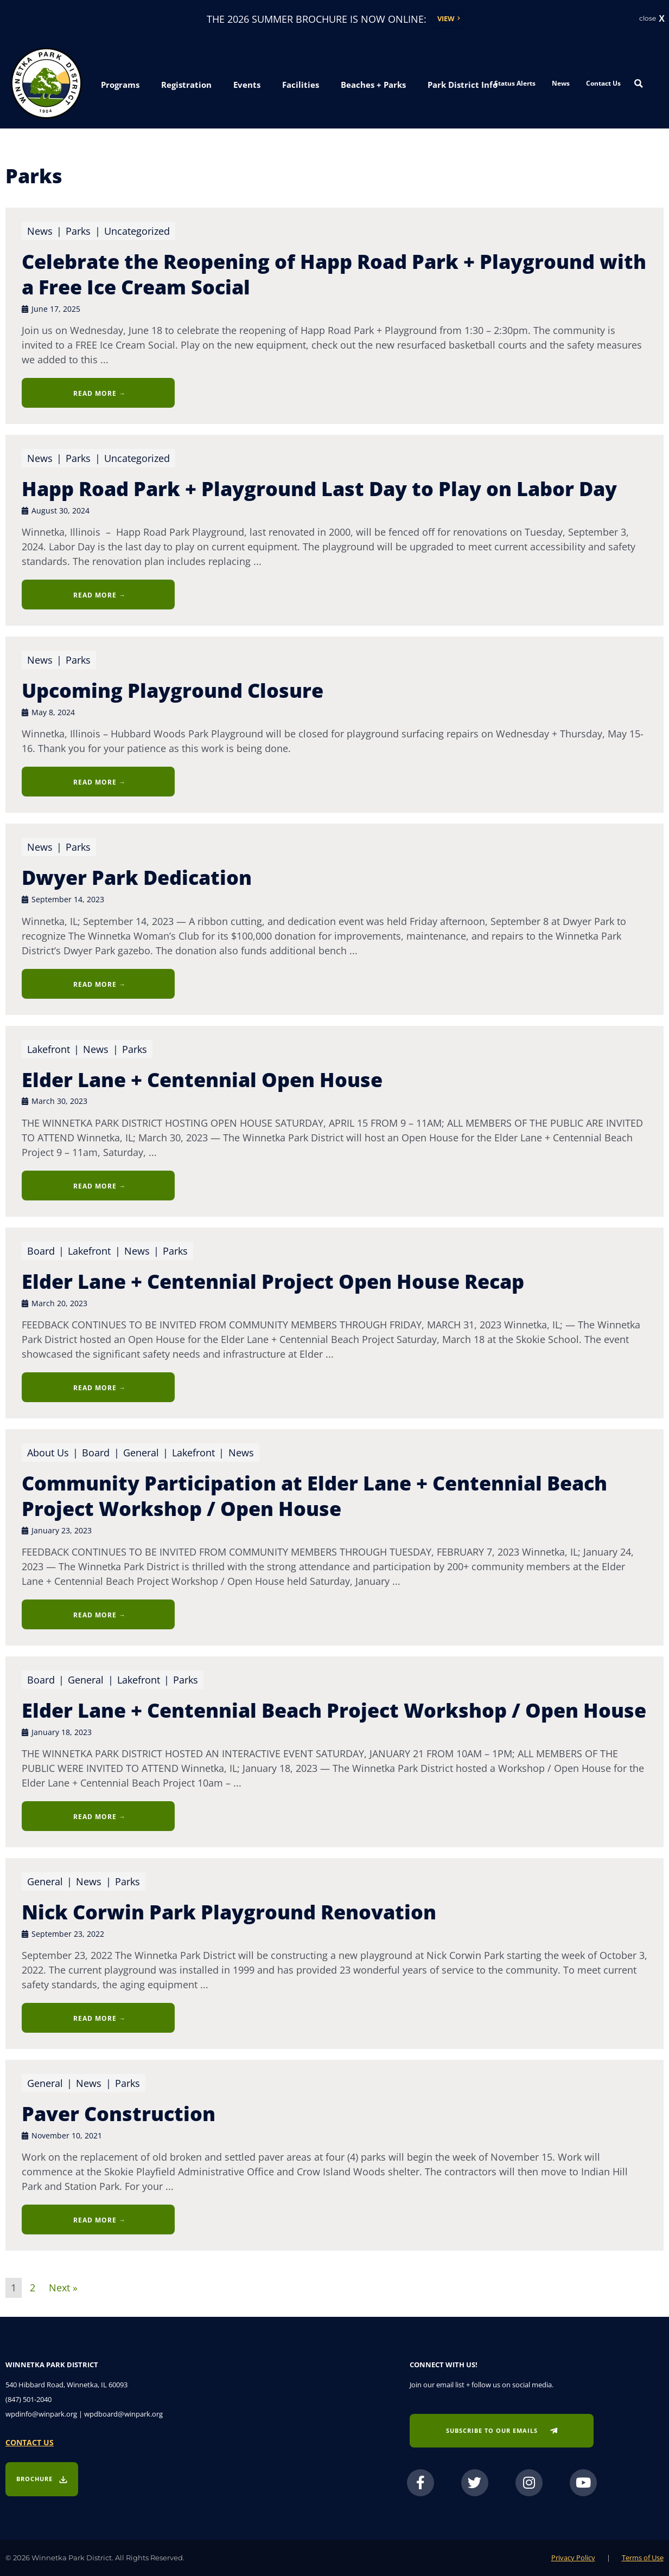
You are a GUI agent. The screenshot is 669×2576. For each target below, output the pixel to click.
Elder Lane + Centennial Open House (202, 1080)
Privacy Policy (573, 2557)
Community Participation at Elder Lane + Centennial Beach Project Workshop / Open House (314, 1496)
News (561, 83)
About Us (48, 1452)
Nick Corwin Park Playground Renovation (229, 1912)
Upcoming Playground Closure (172, 690)
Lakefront (48, 1049)
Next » (63, 2286)
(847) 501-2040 (28, 2399)
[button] (120, 84)
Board (47, 1250)
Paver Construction (118, 2113)
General (143, 1452)
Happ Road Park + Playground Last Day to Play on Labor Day (319, 489)
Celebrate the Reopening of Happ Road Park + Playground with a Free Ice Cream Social (334, 274)
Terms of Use (643, 2557)
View (446, 18)
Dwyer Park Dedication (137, 877)
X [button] (662, 19)
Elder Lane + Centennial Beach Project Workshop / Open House (334, 1710)
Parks (85, 230)
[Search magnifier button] (638, 83)
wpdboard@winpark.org (123, 2414)
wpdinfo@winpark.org (41, 2414)
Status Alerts (515, 83)
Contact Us (603, 83)
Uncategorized (137, 230)
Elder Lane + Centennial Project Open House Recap (273, 1281)
